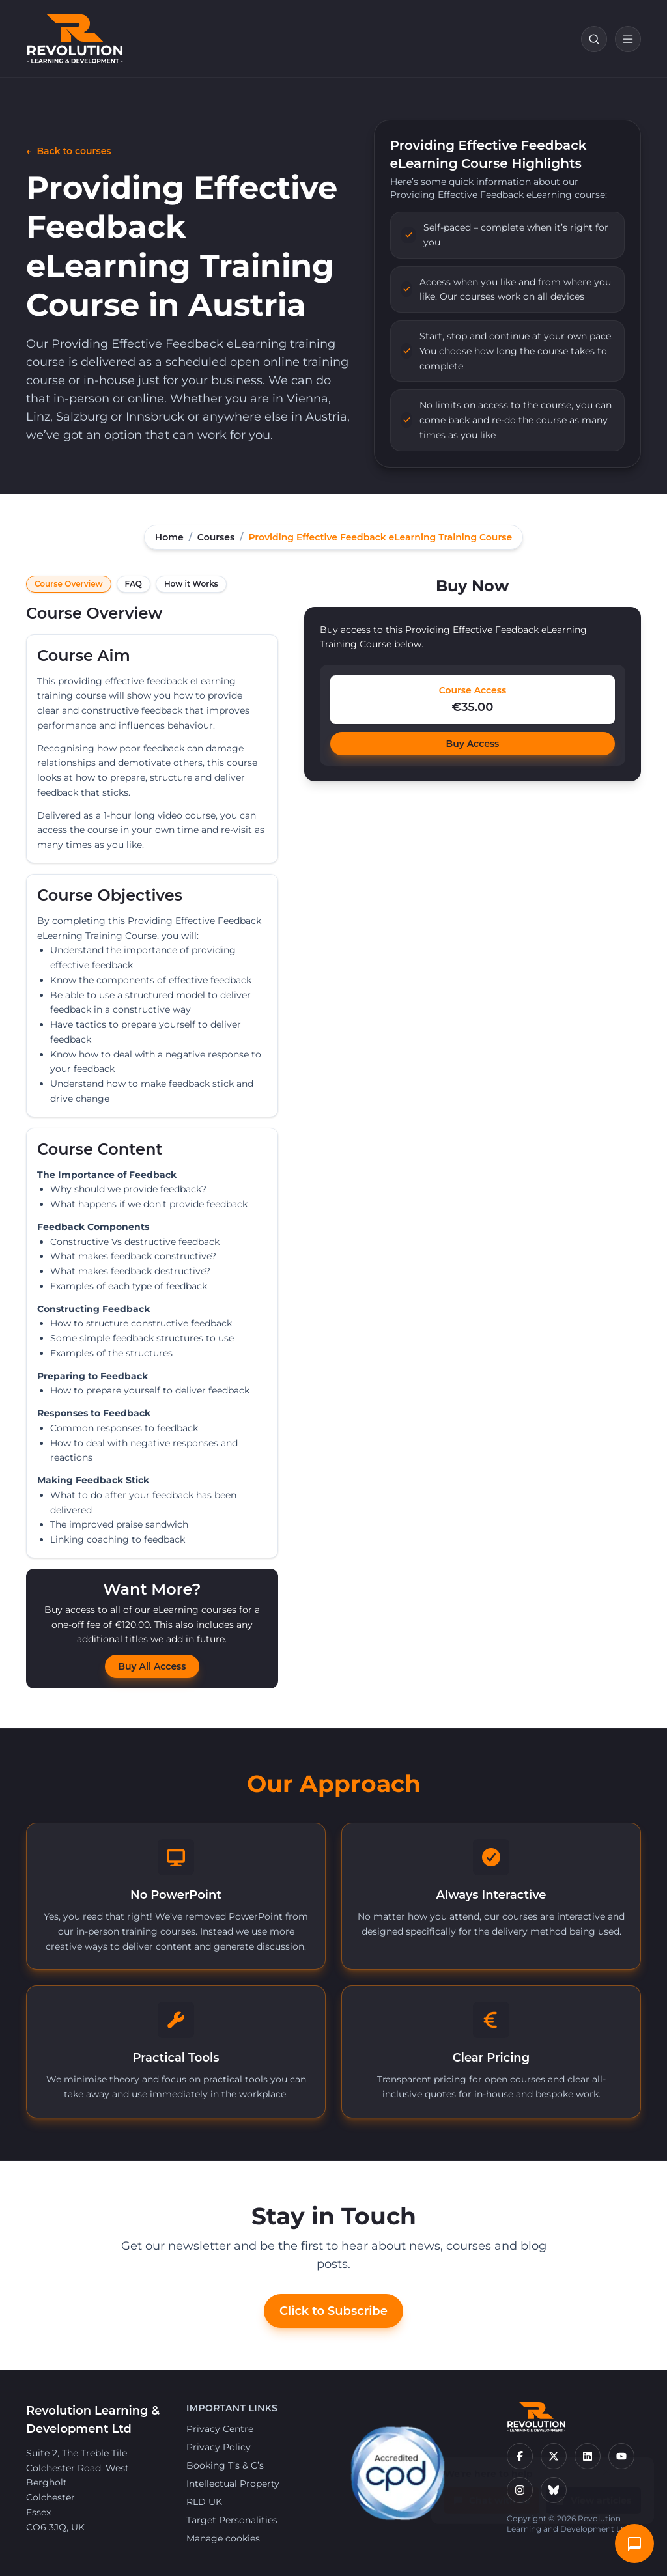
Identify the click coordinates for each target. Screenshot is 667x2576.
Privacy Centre (219, 2429)
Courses (215, 537)
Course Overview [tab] (69, 584)
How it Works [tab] (191, 584)
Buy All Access (152, 1666)
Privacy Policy (218, 2447)
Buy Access (473, 743)
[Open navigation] (628, 39)
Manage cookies (223, 2538)
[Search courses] (594, 39)
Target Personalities (231, 2520)
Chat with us (492, 2494)
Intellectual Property (232, 2483)
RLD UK (204, 2502)
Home (169, 537)
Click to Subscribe (333, 2311)
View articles (593, 2494)
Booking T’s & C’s (225, 2465)
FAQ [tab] (133, 584)
